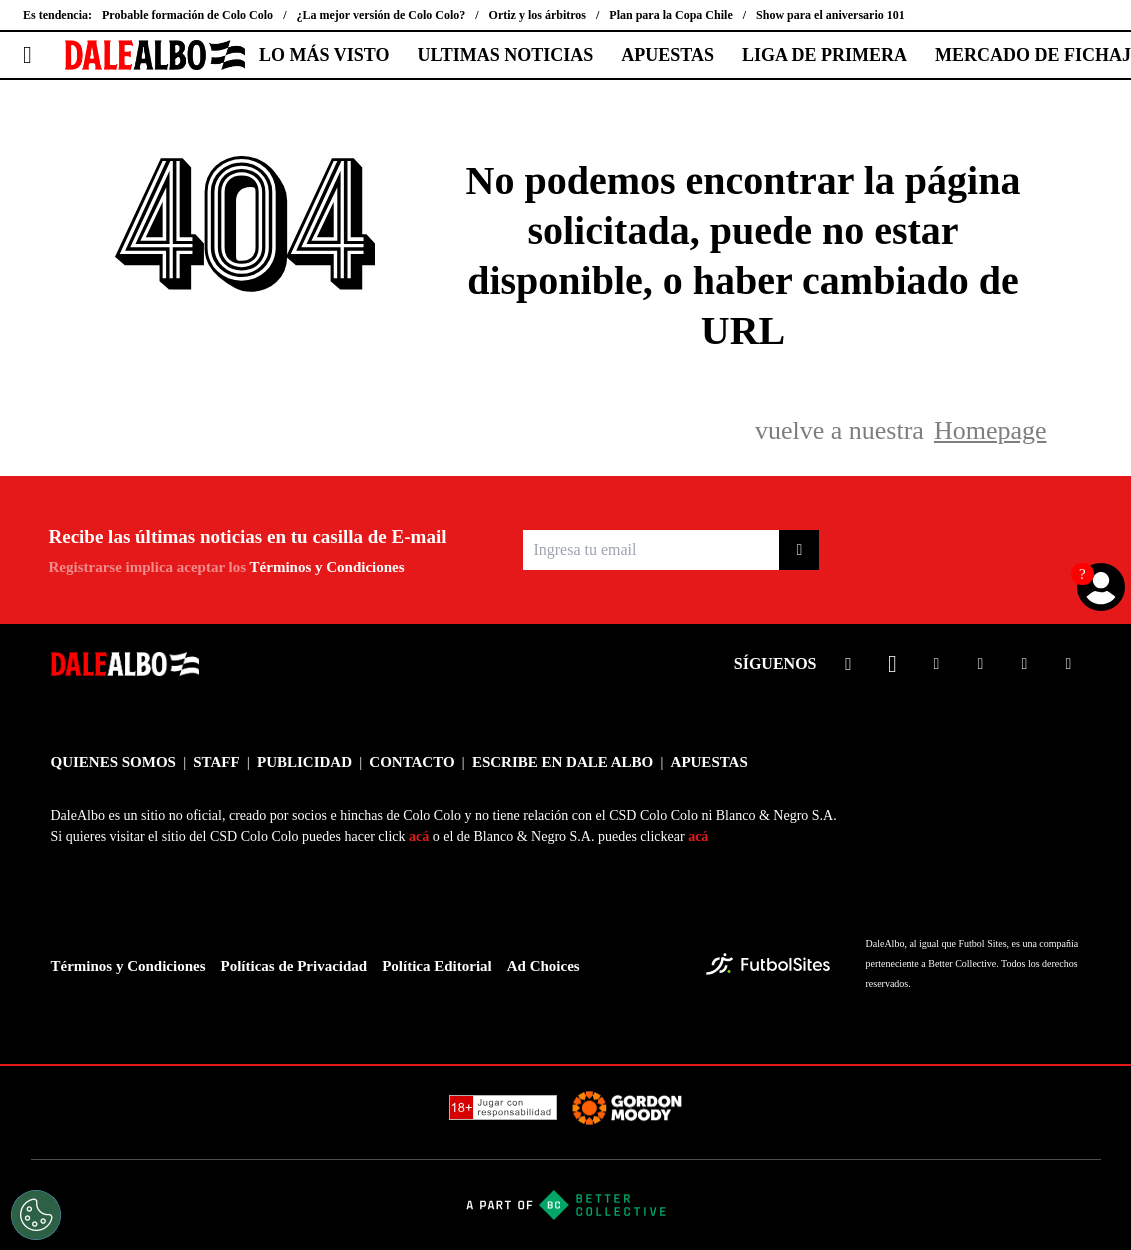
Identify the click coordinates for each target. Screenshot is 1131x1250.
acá (419, 836)
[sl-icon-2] (893, 664)
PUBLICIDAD (304, 762)
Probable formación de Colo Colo (187, 15)
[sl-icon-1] (849, 664)
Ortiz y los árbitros (537, 15)
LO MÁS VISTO (324, 55)
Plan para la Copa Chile (670, 15)
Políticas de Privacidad (294, 966)
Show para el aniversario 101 (830, 15)
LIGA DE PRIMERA (824, 55)
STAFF (216, 762)
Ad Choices (543, 966)
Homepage (990, 430)
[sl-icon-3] (937, 664)
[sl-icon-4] (981, 664)
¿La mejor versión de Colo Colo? (380, 15)
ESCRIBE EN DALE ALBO (562, 762)
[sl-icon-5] (1025, 664)
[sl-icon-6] (1069, 664)
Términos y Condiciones (327, 567)
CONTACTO (411, 762)
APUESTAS (667, 55)
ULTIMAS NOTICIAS (505, 55)
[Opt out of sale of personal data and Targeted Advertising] (36, 1215)
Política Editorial (437, 966)
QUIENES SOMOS (113, 762)
